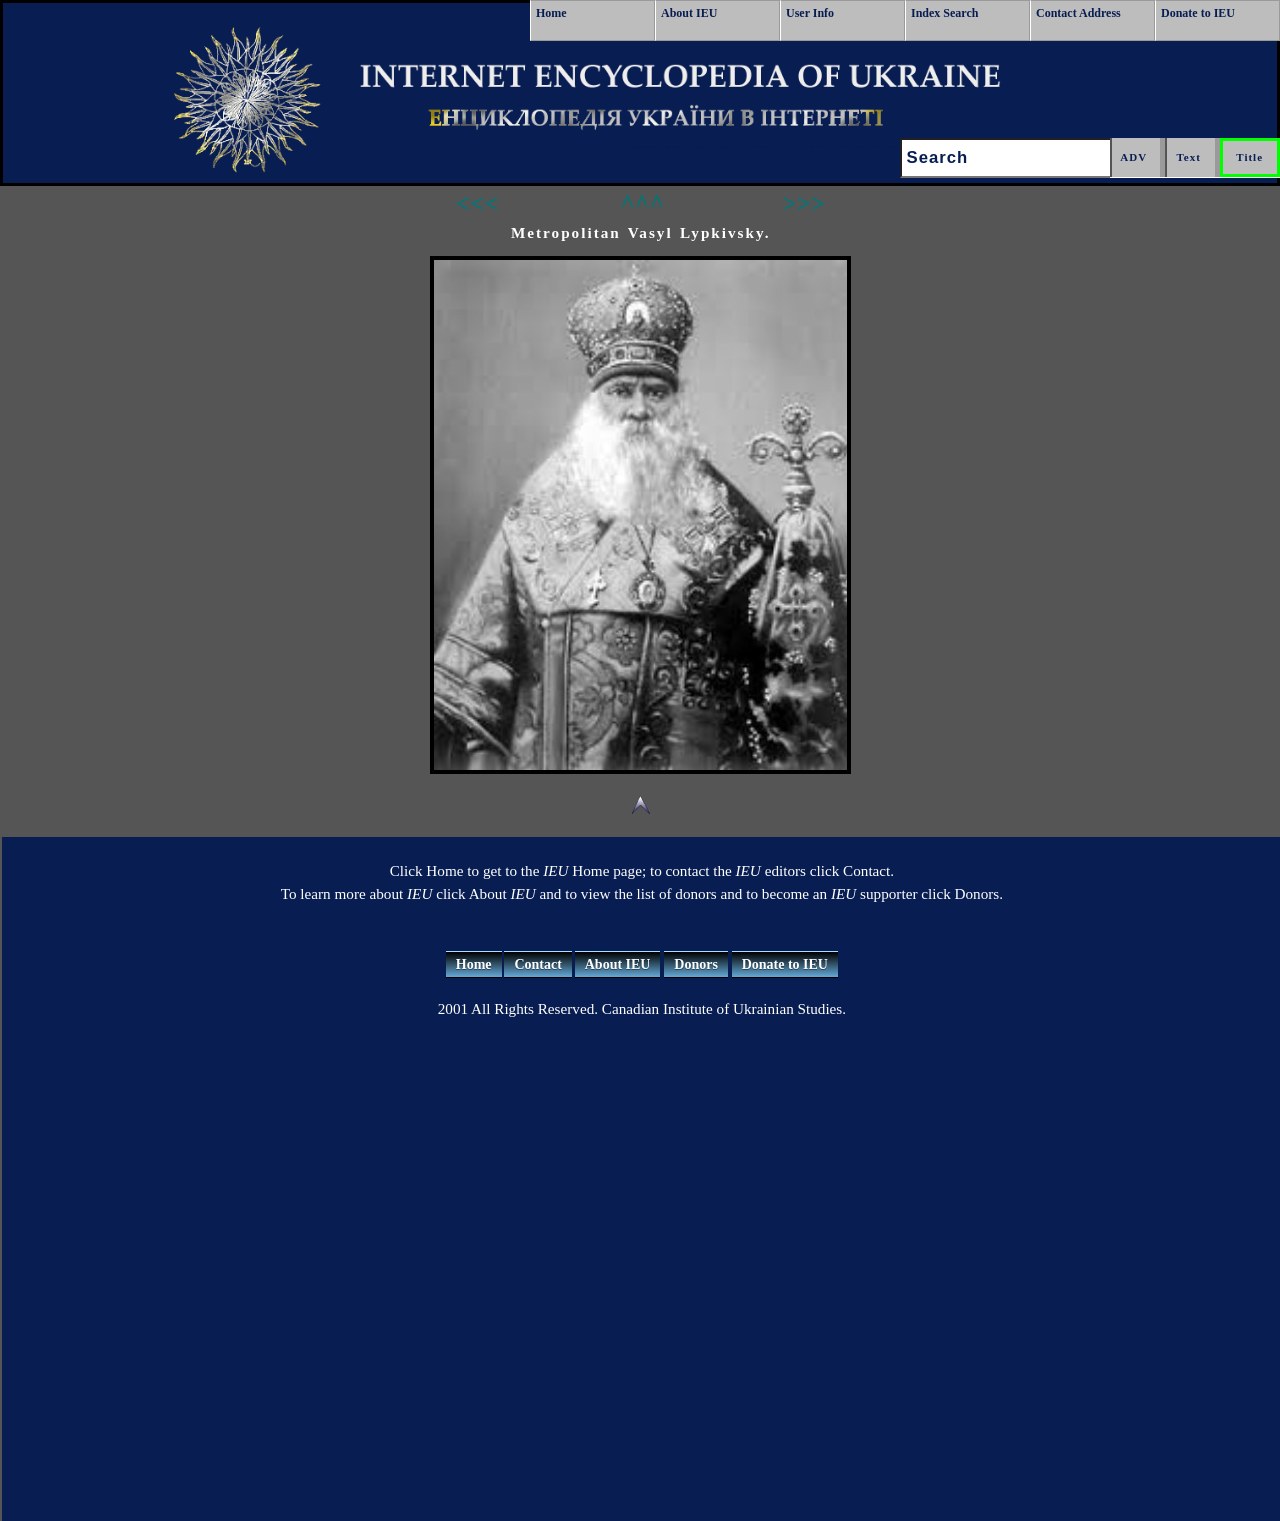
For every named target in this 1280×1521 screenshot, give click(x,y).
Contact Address (1078, 13)
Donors (696, 964)
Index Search (944, 13)
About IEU (689, 13)
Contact (537, 964)
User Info (810, 13)
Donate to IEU (1198, 13)
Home (551, 13)
